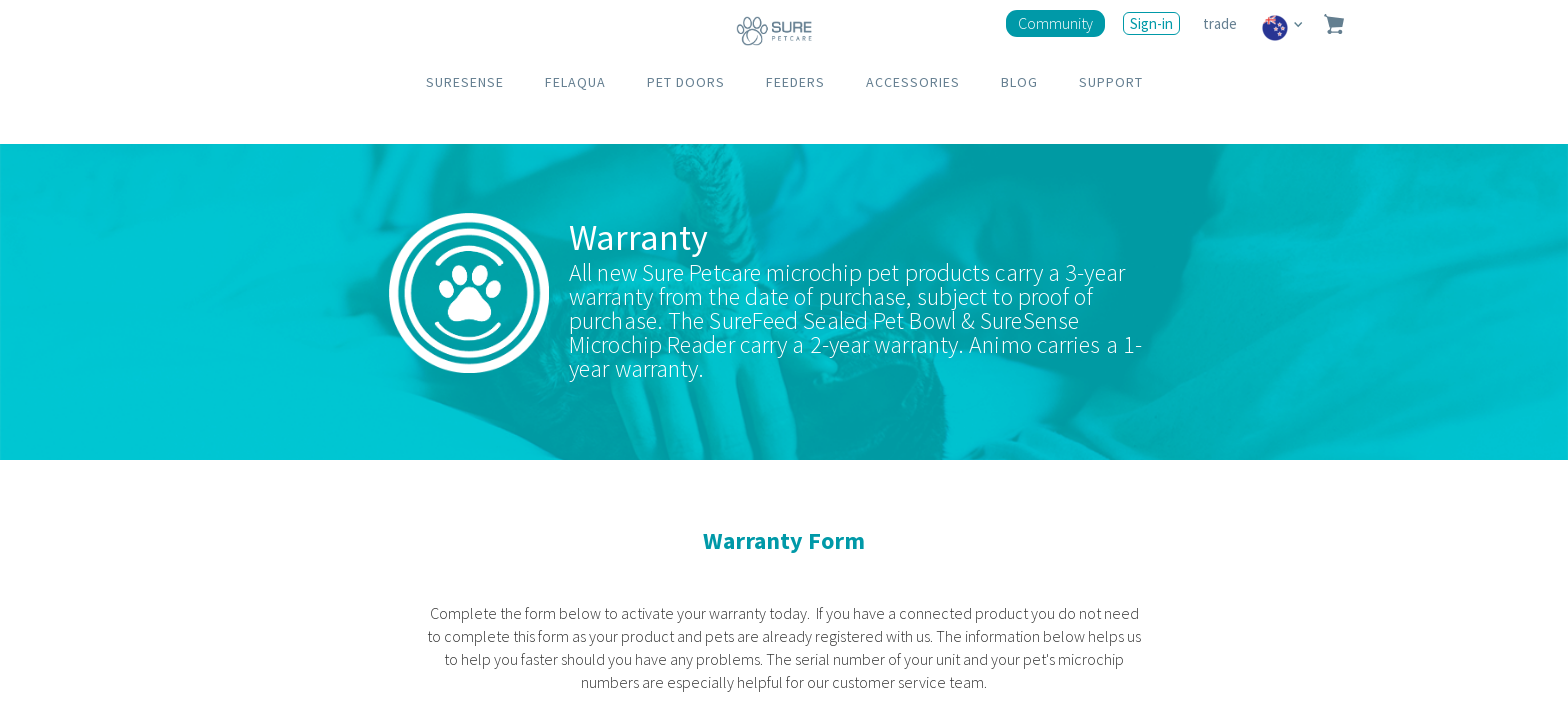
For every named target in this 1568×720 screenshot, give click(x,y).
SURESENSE (465, 82)
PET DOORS (686, 82)
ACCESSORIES (913, 82)
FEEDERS (795, 82)
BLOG (1019, 82)
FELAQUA (575, 82)
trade (1221, 23)
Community (1055, 23)
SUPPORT (1111, 82)
